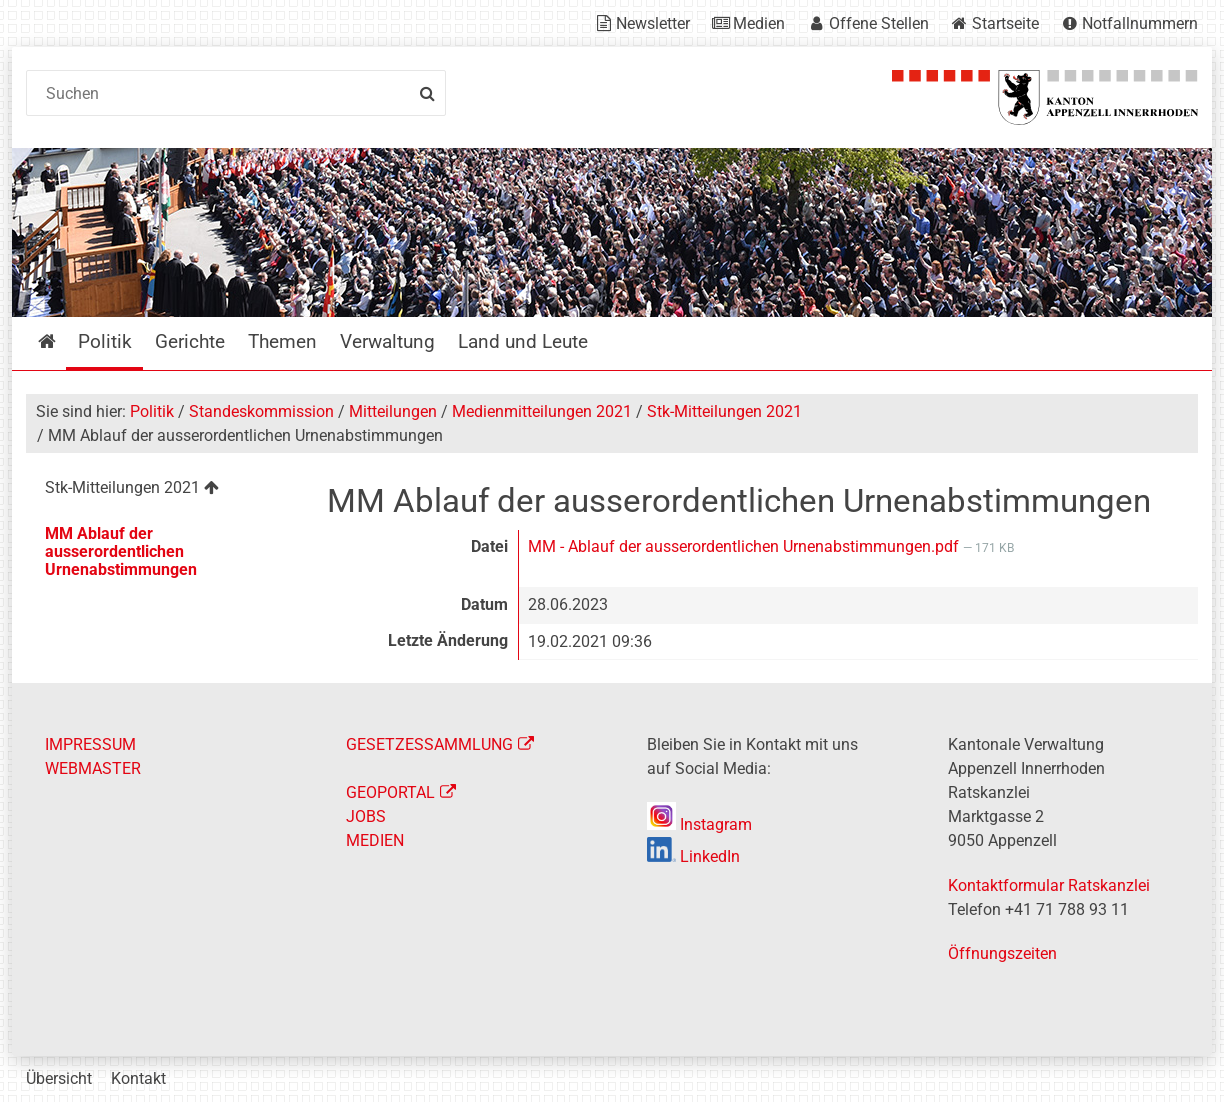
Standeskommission (261, 411)
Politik (152, 411)
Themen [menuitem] (282, 341)
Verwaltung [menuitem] (387, 341)
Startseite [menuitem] (61, 341)
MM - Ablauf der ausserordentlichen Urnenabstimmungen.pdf (745, 546)
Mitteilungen (393, 411)
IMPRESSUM (90, 744)
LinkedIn (693, 856)
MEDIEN (375, 840)
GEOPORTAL (390, 792)
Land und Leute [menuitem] (523, 341)
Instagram (699, 824)
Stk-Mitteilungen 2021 (724, 411)
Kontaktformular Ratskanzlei (1049, 885)
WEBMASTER (93, 768)
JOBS (366, 816)
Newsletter (653, 23)
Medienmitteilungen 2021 (542, 411)
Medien (759, 23)
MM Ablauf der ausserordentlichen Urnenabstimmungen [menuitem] (121, 551)
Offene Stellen (879, 23)
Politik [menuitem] (105, 341)
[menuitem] (160, 490)
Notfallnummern (1140, 23)
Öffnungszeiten (1002, 953)
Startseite (1005, 23)
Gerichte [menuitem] (190, 341)
